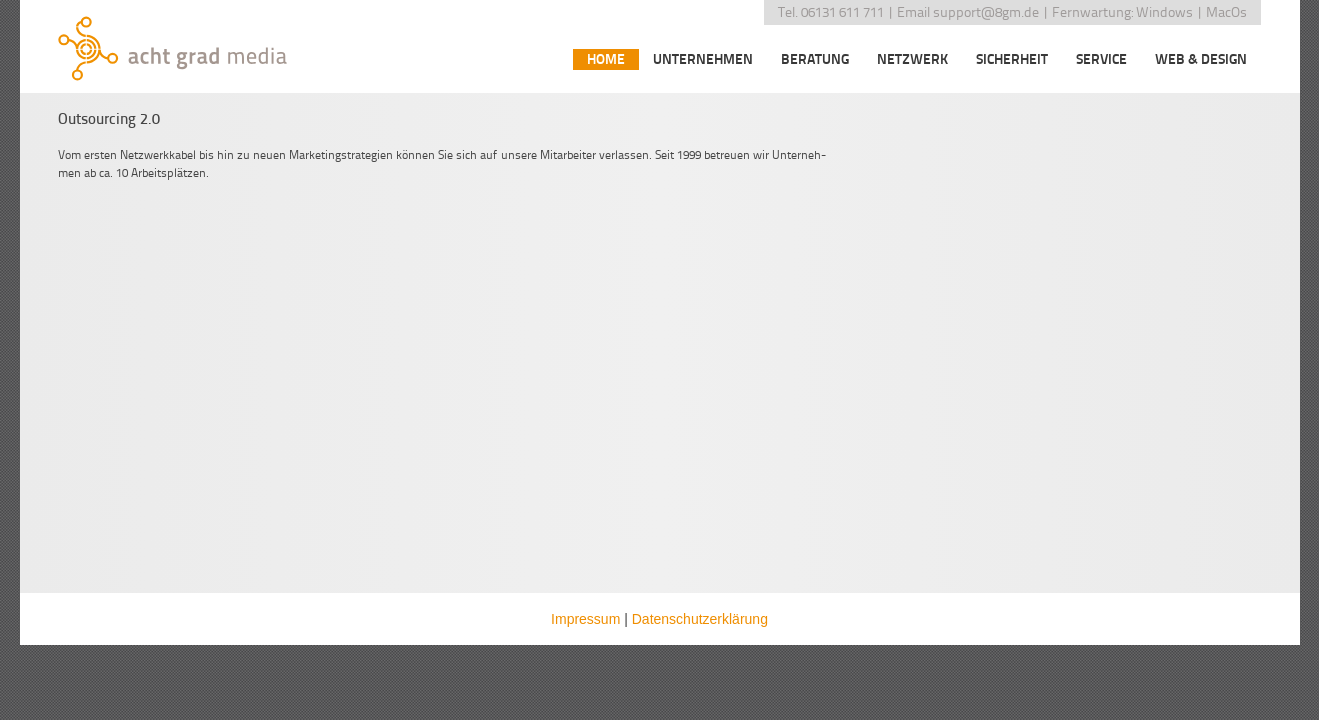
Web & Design (1201, 59)
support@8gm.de (986, 12)
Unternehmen (703, 59)
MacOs (1226, 12)
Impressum (585, 619)
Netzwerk (912, 59)
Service (1101, 59)
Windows (1164, 12)
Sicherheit (1012, 59)
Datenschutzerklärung (700, 619)
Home (606, 59)
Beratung (815, 59)
